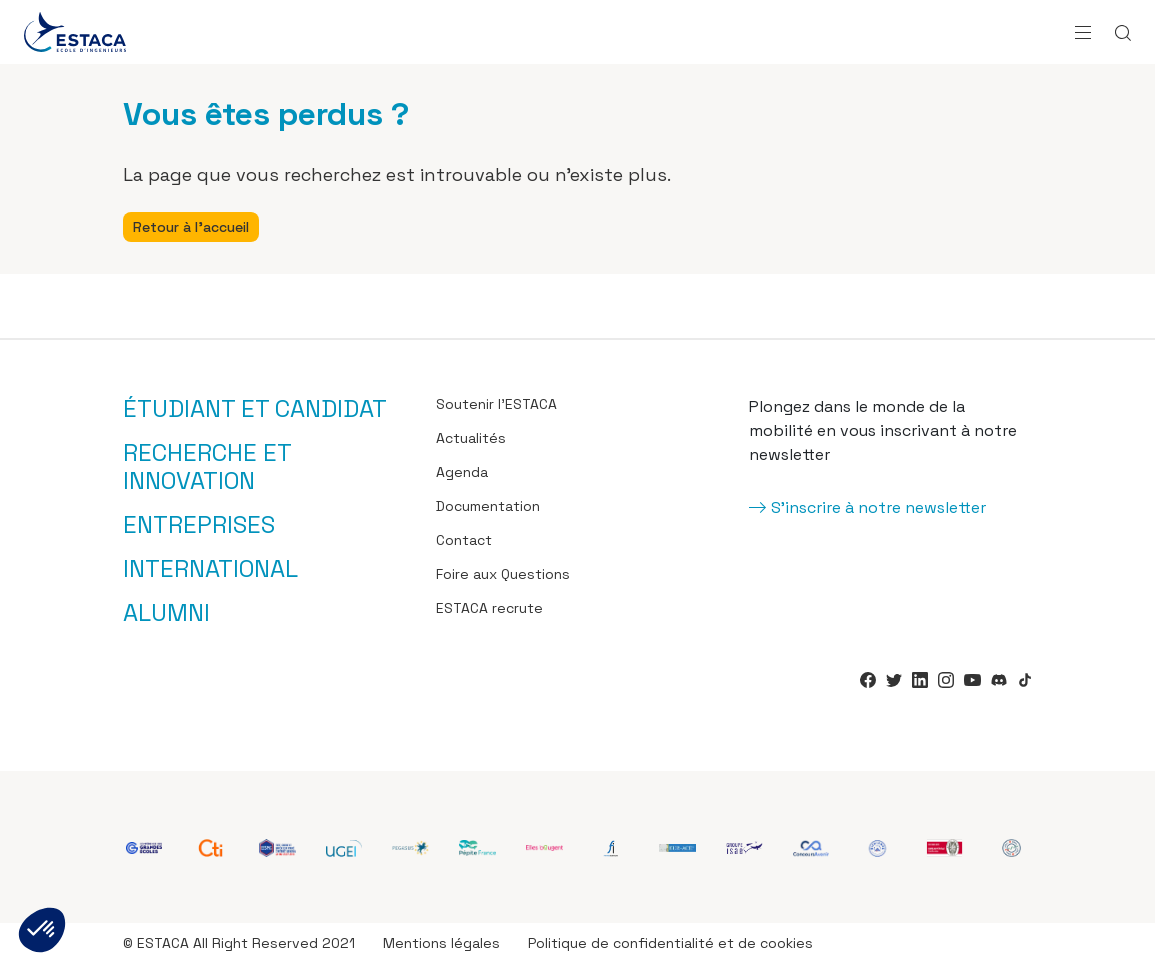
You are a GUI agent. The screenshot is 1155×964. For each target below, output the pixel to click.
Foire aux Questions (503, 574)
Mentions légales (441, 943)
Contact (464, 540)
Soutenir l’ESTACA (496, 404)
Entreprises (199, 525)
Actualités (471, 438)
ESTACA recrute (489, 608)
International (210, 569)
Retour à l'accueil (191, 227)
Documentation (488, 506)
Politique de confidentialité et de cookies (670, 943)
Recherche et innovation (207, 467)
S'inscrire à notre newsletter (878, 507)
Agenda (462, 472)
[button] (42, 930)
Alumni (166, 613)
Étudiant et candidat (255, 409)
